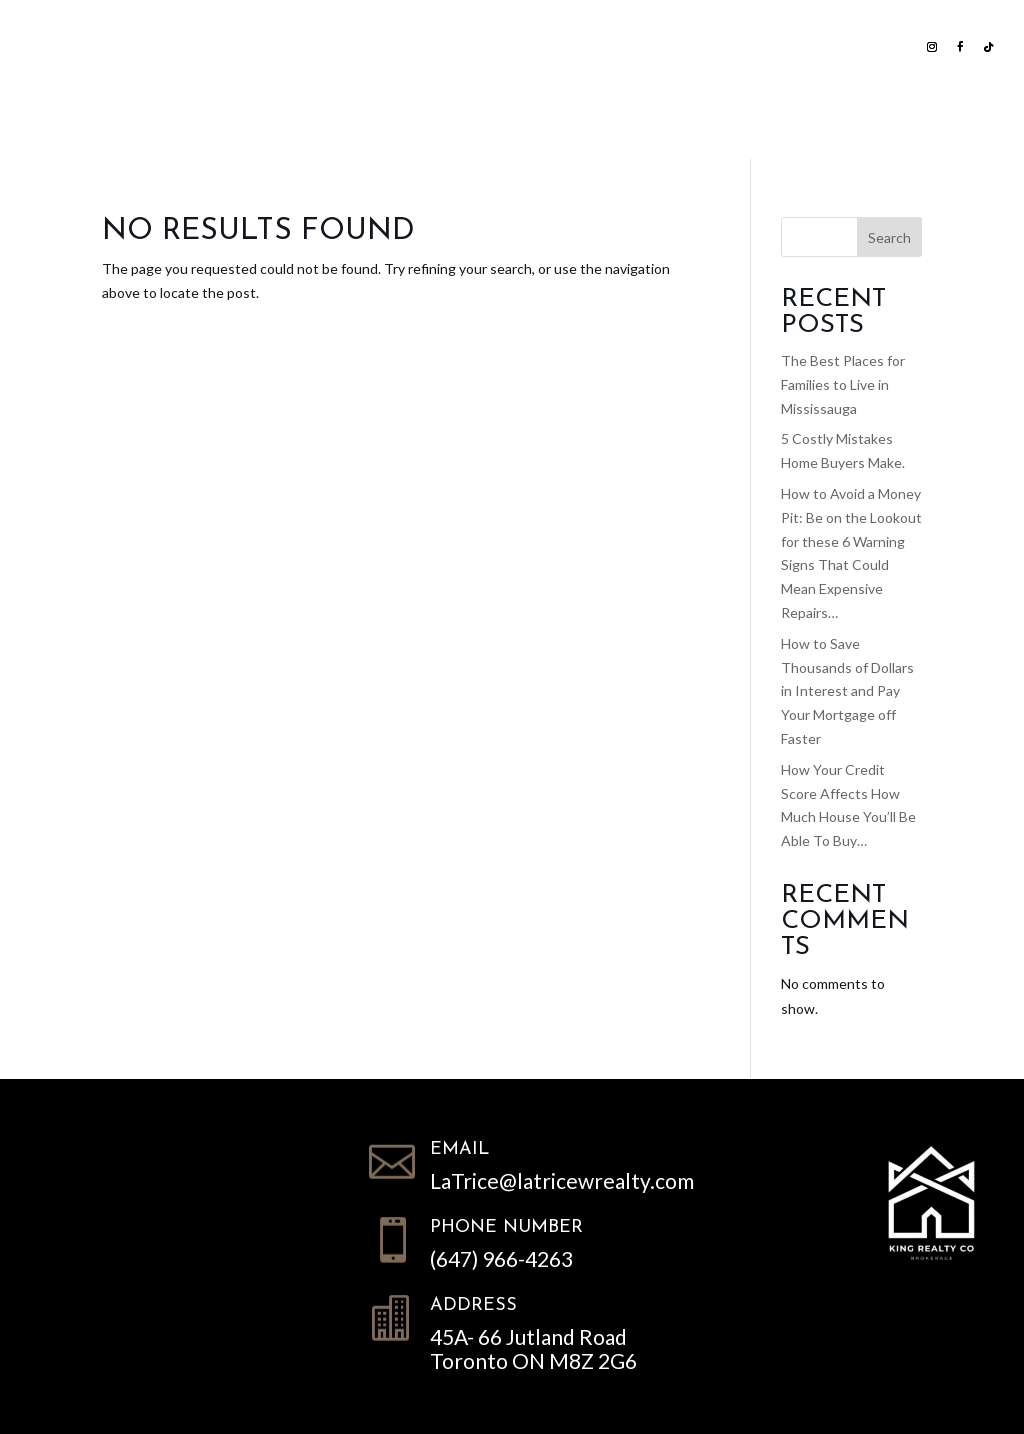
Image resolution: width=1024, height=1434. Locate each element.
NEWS (717, 45)
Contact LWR (683, 119)
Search (889, 237)
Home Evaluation (595, 45)
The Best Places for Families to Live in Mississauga (843, 384)
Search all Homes (398, 45)
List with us (226, 45)
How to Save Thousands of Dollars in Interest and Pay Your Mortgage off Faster (847, 691)
